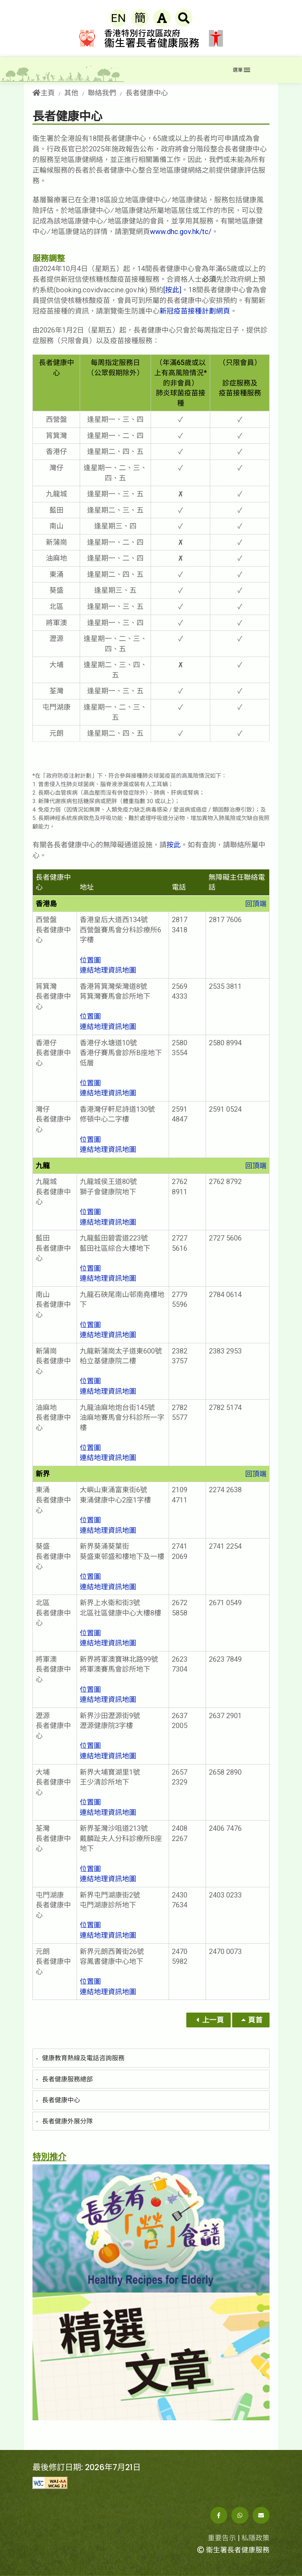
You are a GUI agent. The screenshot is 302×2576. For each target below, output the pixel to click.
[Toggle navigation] (241, 70)
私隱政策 (255, 2538)
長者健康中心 (61, 2100)
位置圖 (90, 960)
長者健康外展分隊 (67, 2121)
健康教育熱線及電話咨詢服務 (83, 2058)
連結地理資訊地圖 (108, 970)
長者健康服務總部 (67, 2079)
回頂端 (255, 903)
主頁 (43, 93)
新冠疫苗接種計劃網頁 (194, 311)
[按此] (172, 290)
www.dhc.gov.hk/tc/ (180, 231)
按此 (174, 845)
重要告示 (222, 2538)
